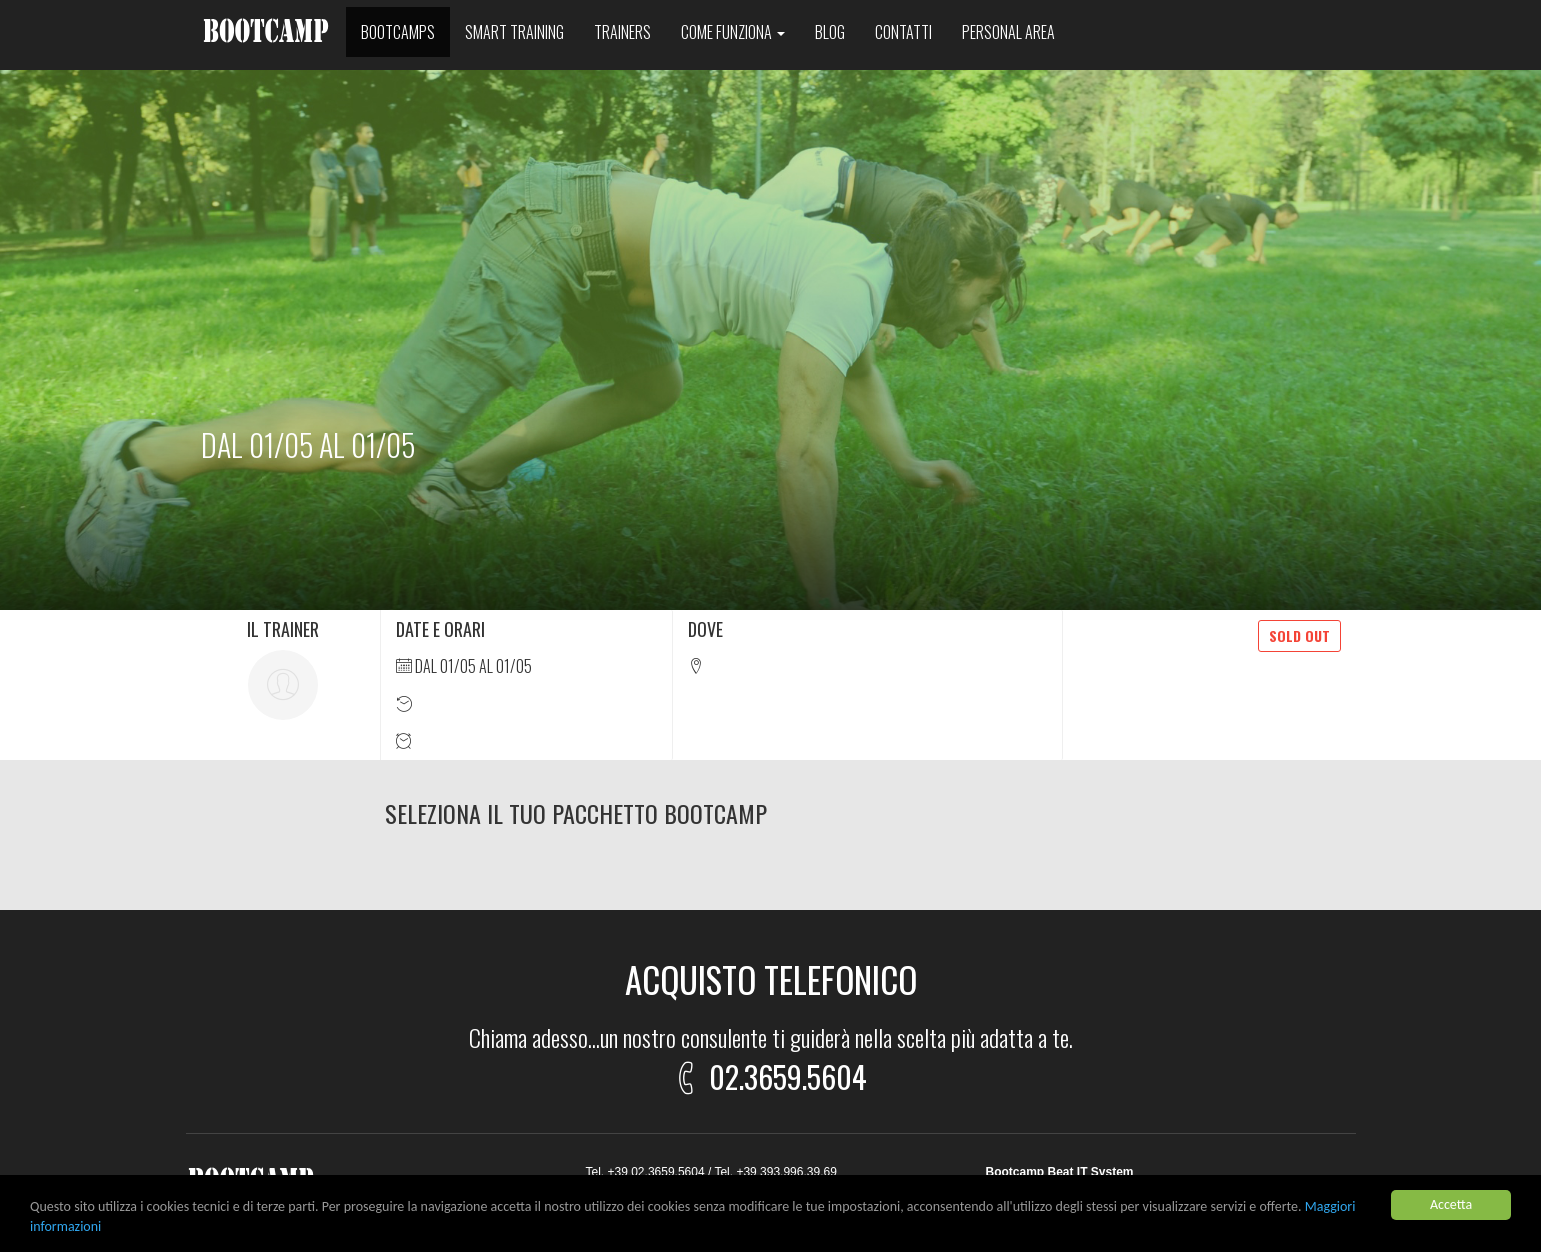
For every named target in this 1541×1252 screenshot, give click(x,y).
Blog (830, 32)
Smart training (514, 32)
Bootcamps (398, 32)
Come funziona (733, 32)
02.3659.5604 (768, 1073)
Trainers (622, 32)
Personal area (1008, 32)
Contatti (903, 32)
